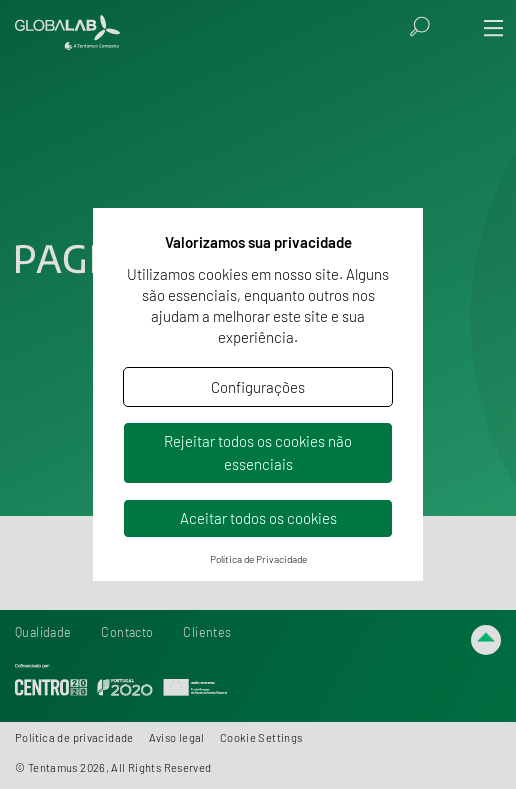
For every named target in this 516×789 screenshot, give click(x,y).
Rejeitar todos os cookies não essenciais (258, 452)
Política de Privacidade (258, 559)
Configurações (258, 387)
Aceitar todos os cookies (258, 518)
